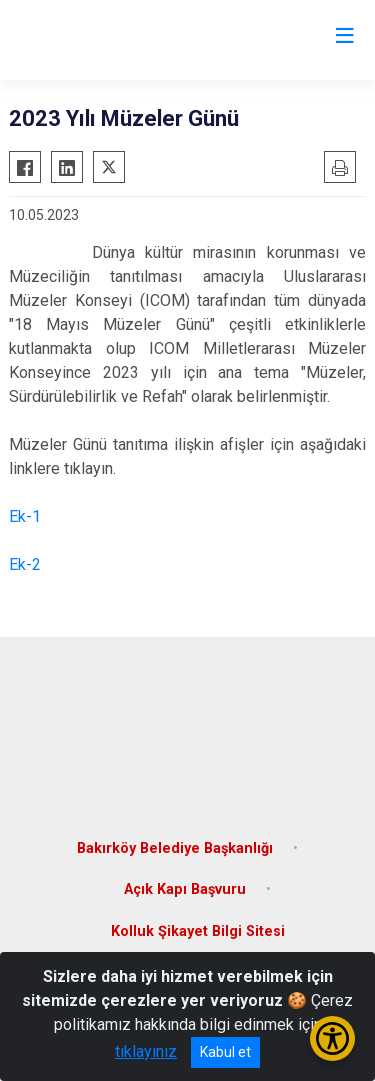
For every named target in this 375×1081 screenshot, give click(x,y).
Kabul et (225, 1052)
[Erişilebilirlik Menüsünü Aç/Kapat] (332, 1038)
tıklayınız (146, 1051)
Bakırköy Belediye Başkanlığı (175, 848)
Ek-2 (25, 564)
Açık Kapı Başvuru (185, 889)
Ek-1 (25, 516)
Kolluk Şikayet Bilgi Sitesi (198, 931)
